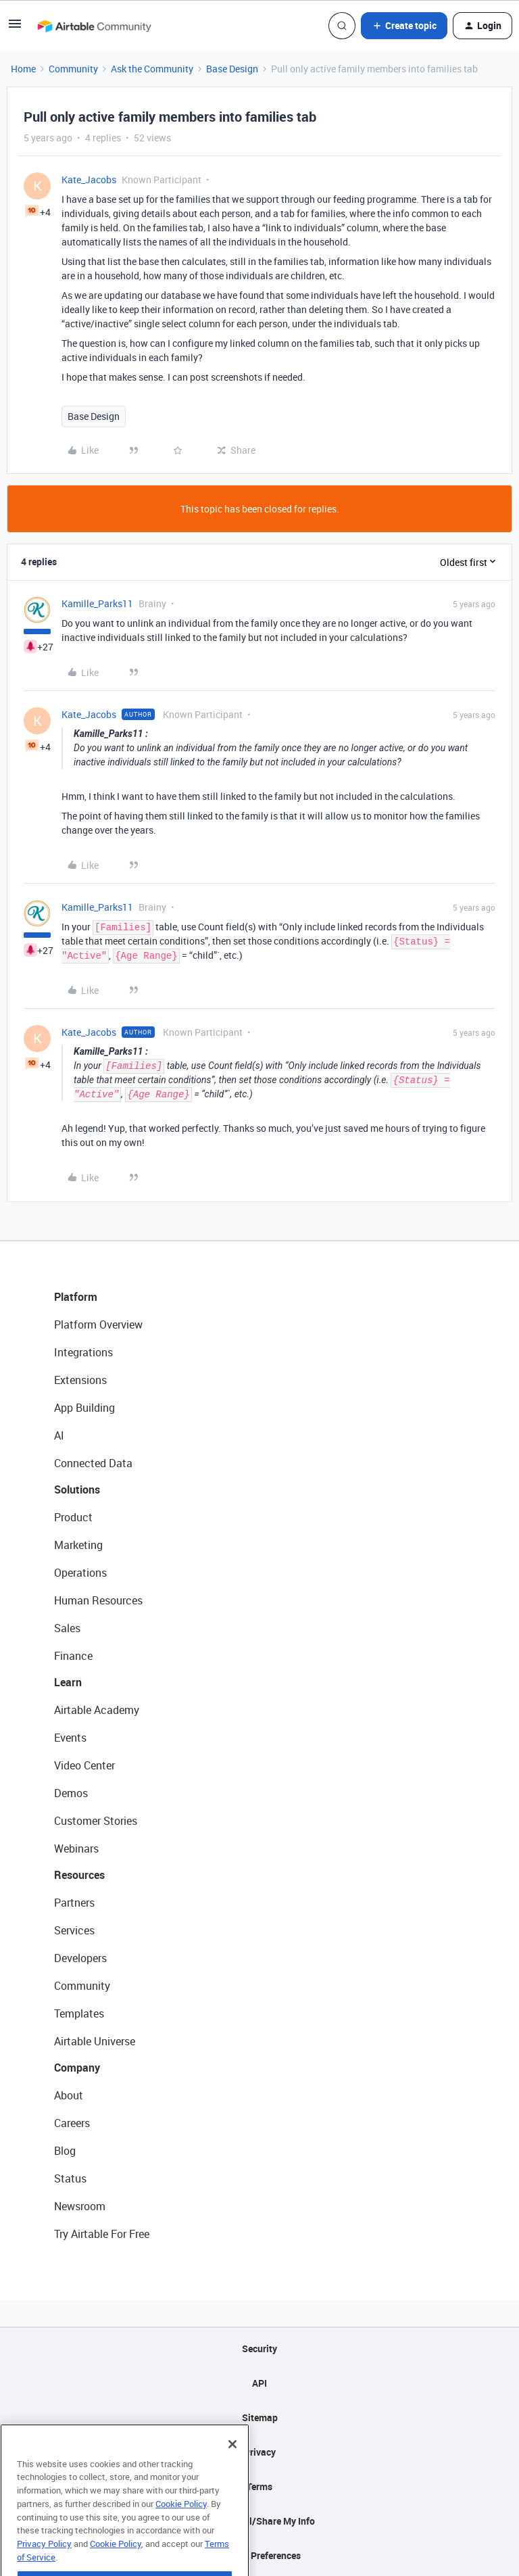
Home (23, 68)
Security (259, 2348)
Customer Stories (95, 1820)
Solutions (77, 1489)
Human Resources (98, 1600)
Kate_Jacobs (88, 179)
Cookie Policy (181, 2533)
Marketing (78, 1544)
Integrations (83, 1352)
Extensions (80, 1380)
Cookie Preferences (260, 2555)
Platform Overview (98, 1324)
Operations (80, 1572)
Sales (67, 1628)
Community (73, 68)
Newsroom (79, 2206)
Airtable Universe (94, 2041)
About (68, 2095)
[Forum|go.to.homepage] (94, 25)
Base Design (232, 68)
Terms (259, 2486)
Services (74, 1930)
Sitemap (260, 2417)
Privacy (260, 2452)
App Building (84, 1407)
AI (59, 1435)
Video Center (84, 1765)
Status (70, 2178)
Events (70, 1737)
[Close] (232, 2474)
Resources (79, 1874)
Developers (80, 1958)
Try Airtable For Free (101, 2233)
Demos (71, 1793)
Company (77, 2067)
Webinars (76, 1848)
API (259, 2383)
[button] (15, 28)
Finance (73, 1655)
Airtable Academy (96, 1709)
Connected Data (93, 1463)
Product (73, 1517)
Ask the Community (152, 68)
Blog (65, 2150)
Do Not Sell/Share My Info (260, 2520)
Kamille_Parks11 (97, 603)
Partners (74, 1902)
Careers (72, 2123)
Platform (75, 1296)
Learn (68, 1682)
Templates (79, 2013)
